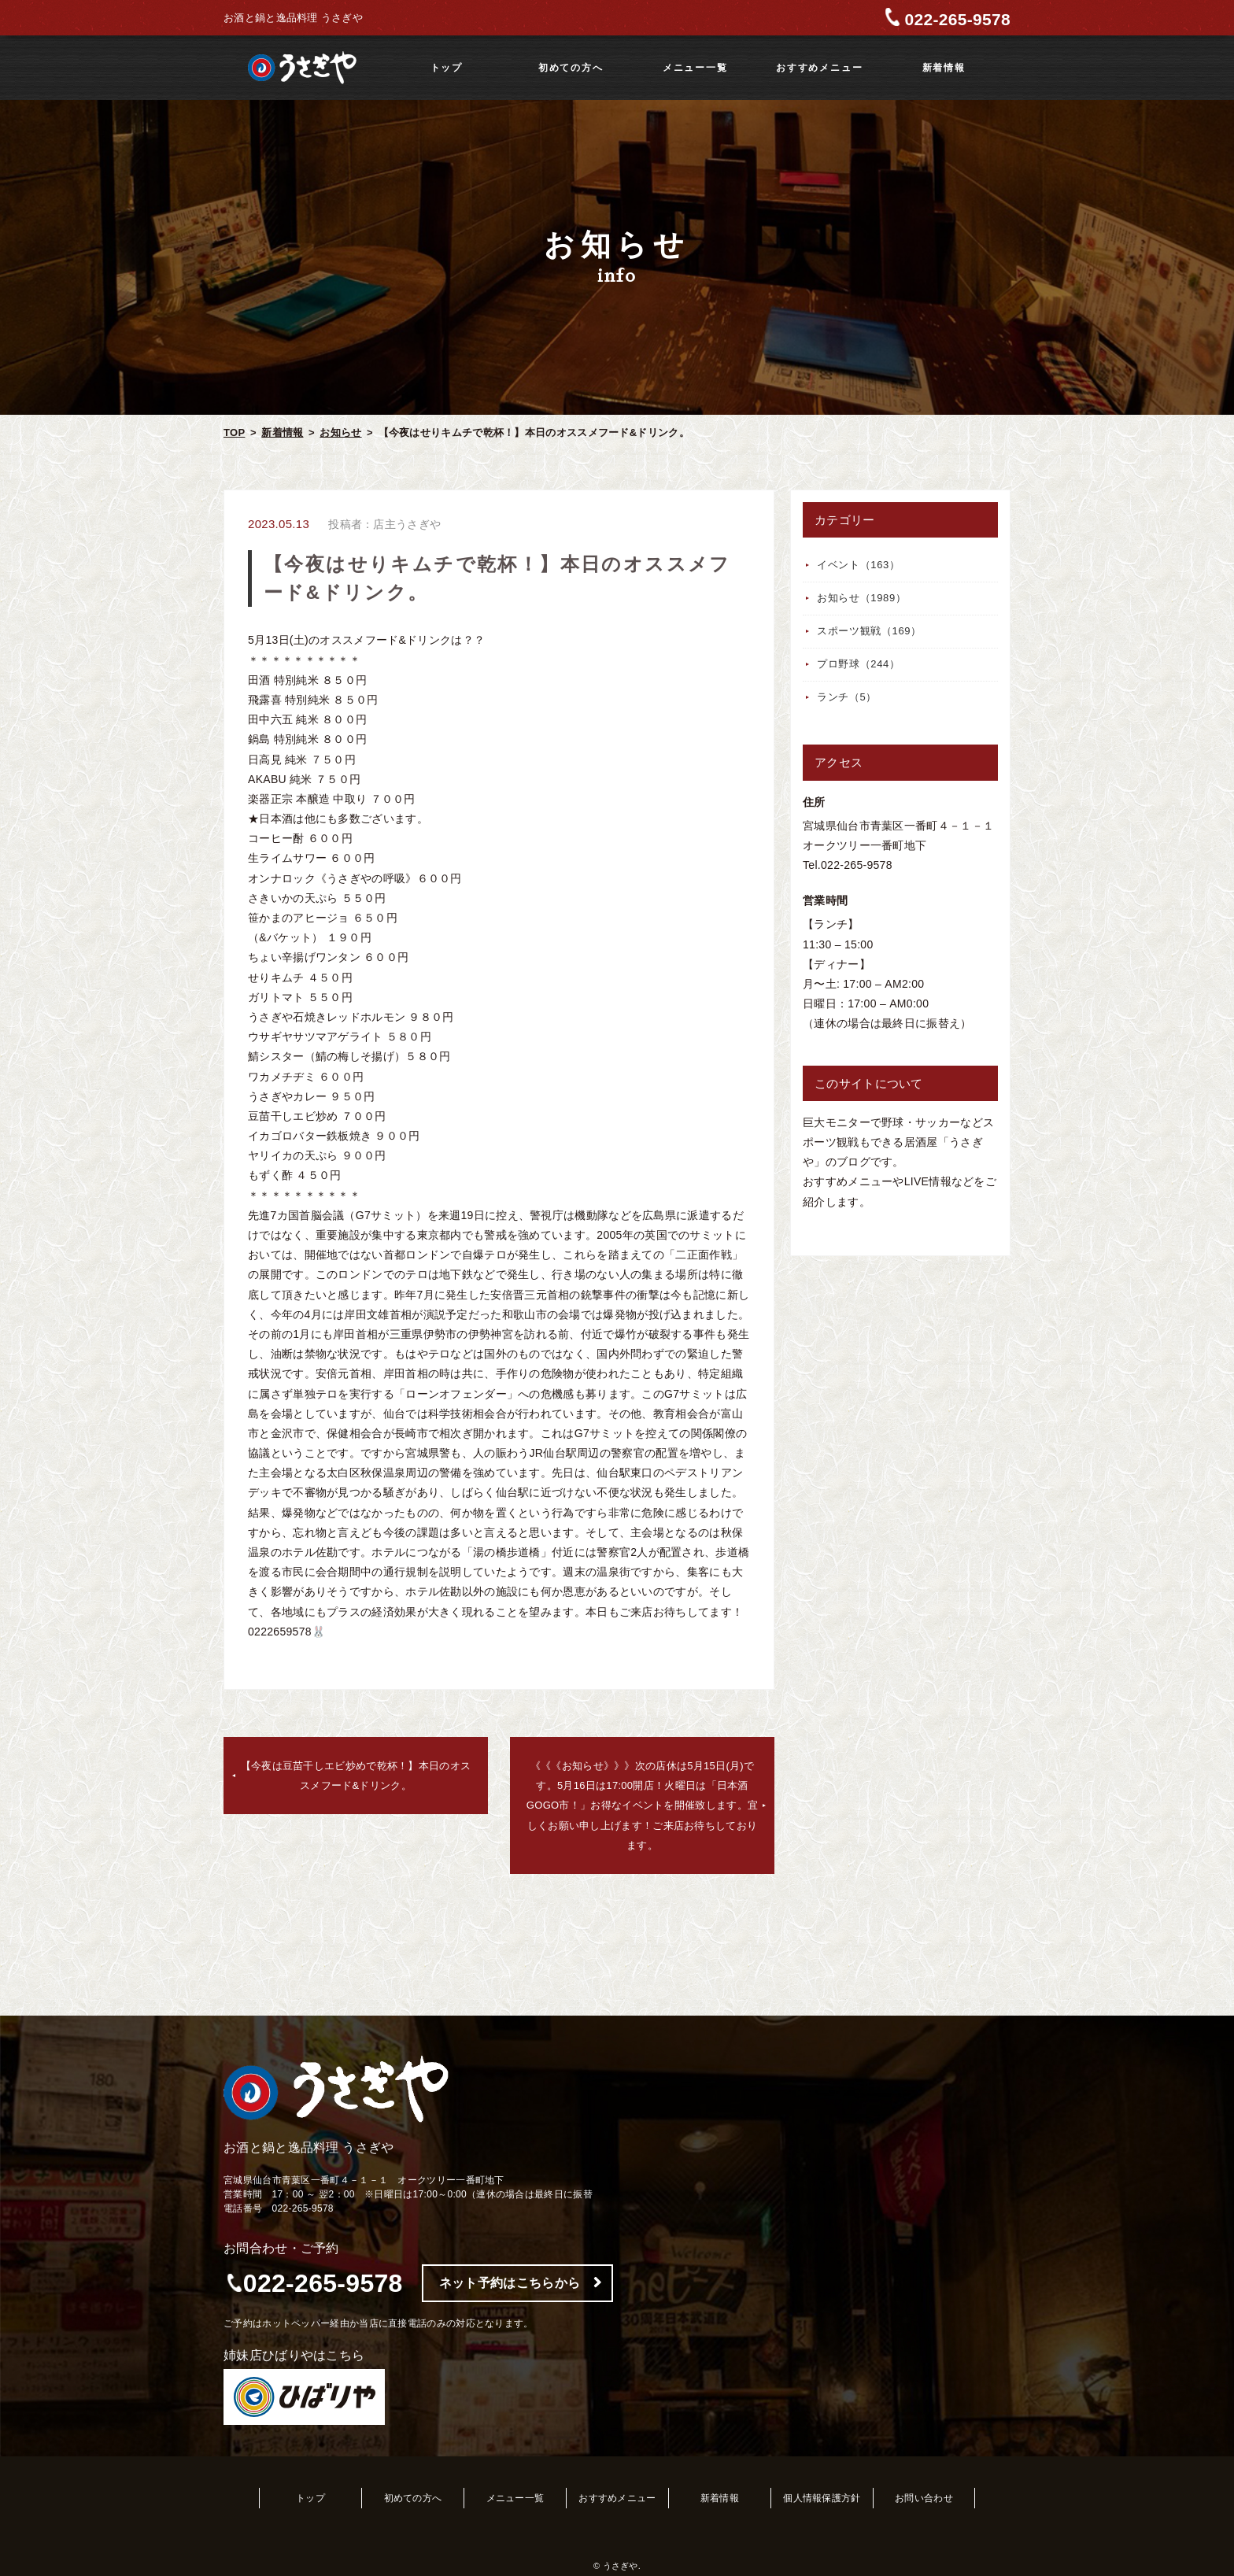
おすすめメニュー (819, 67)
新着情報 (944, 67)
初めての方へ (571, 67)
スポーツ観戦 (869, 631)
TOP (234, 432)
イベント (858, 565)
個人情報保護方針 (821, 2498)
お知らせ (340, 432)
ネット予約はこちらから (509, 2283)
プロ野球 (858, 664)
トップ (446, 67)
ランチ (847, 697)
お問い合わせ (924, 2498)
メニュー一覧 (695, 67)
